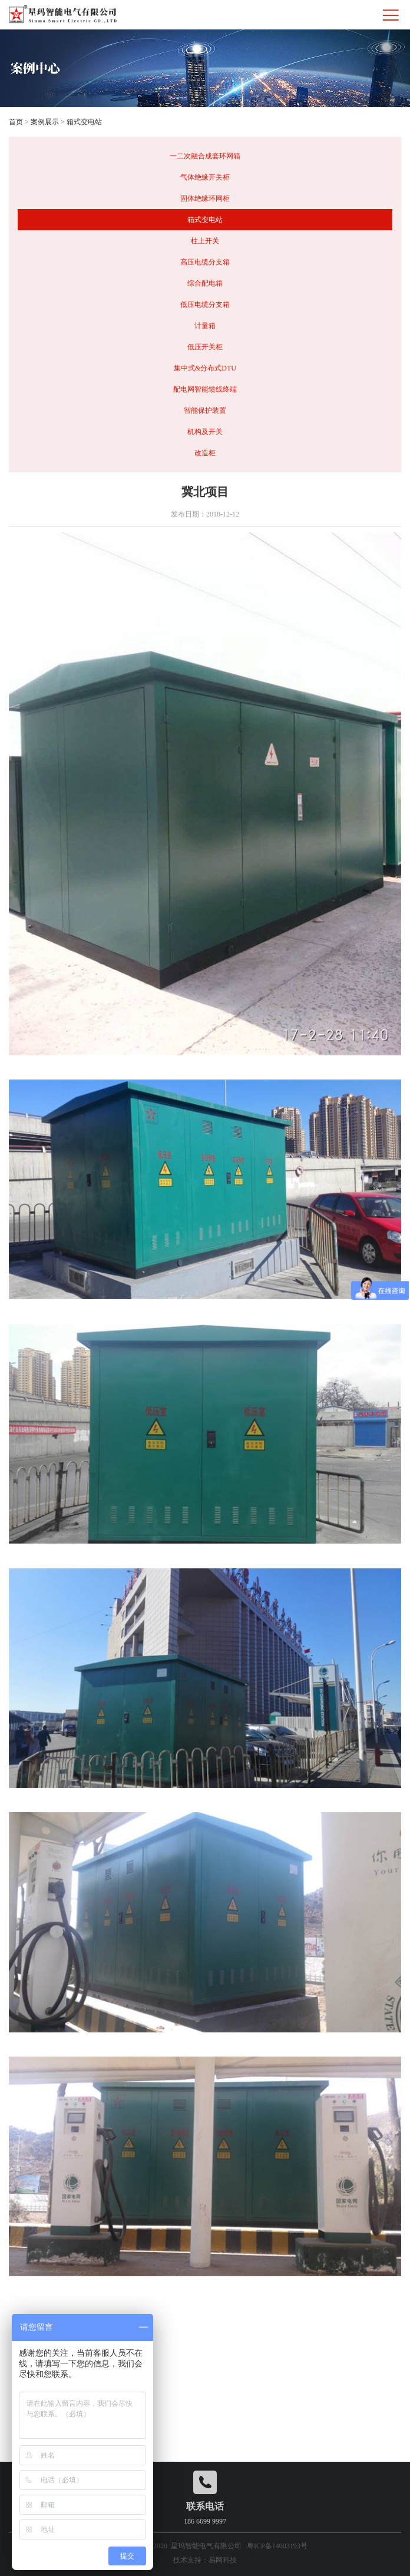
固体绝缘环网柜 (205, 198)
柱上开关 (205, 241)
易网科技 (223, 2560)
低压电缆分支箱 (205, 304)
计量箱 (205, 326)
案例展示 (45, 122)
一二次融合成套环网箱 (205, 156)
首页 (16, 122)
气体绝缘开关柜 (205, 177)
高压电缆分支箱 (205, 262)
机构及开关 (205, 432)
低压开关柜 (205, 347)
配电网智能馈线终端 (205, 389)
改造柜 (205, 453)
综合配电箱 (205, 283)
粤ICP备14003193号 (277, 2546)
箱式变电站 (84, 122)
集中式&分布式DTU (205, 368)
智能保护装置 (205, 410)
